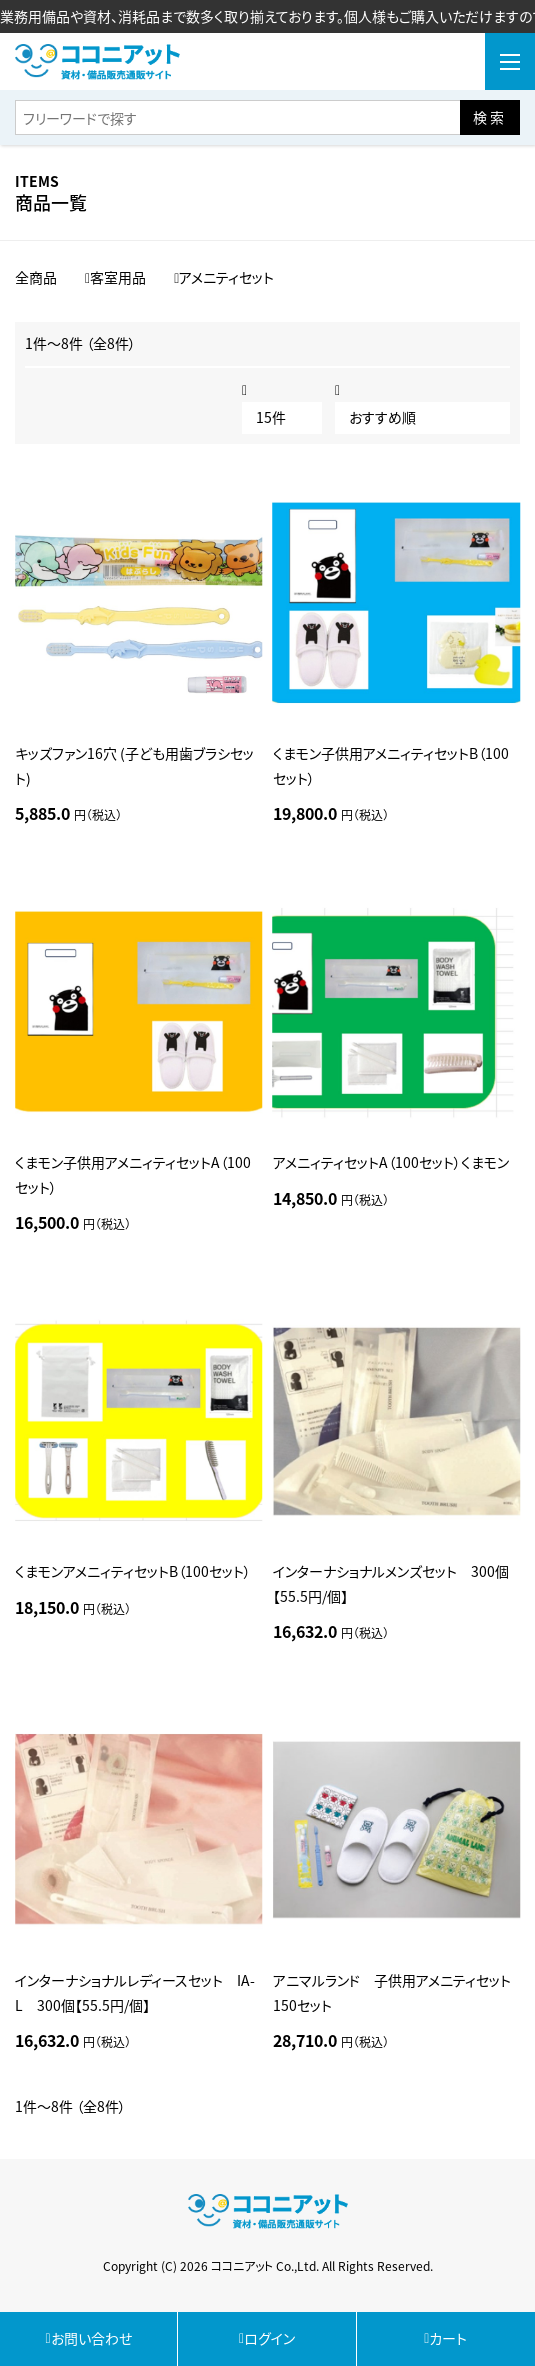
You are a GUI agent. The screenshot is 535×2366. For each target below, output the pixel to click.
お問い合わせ (89, 2338)
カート (445, 2338)
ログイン (267, 2338)
